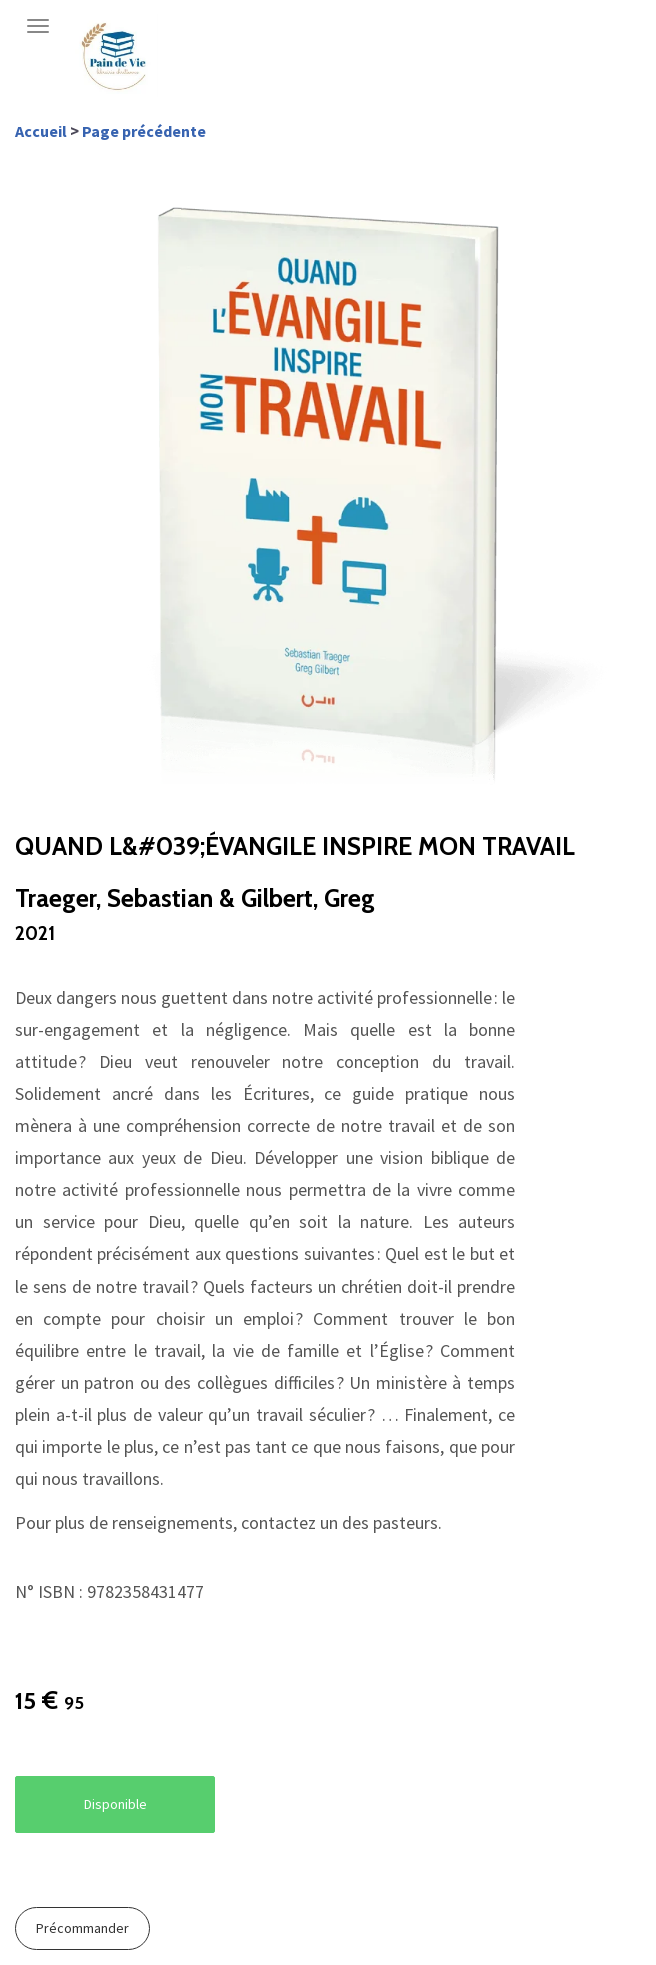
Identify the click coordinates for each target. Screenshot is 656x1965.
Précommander (82, 1928)
